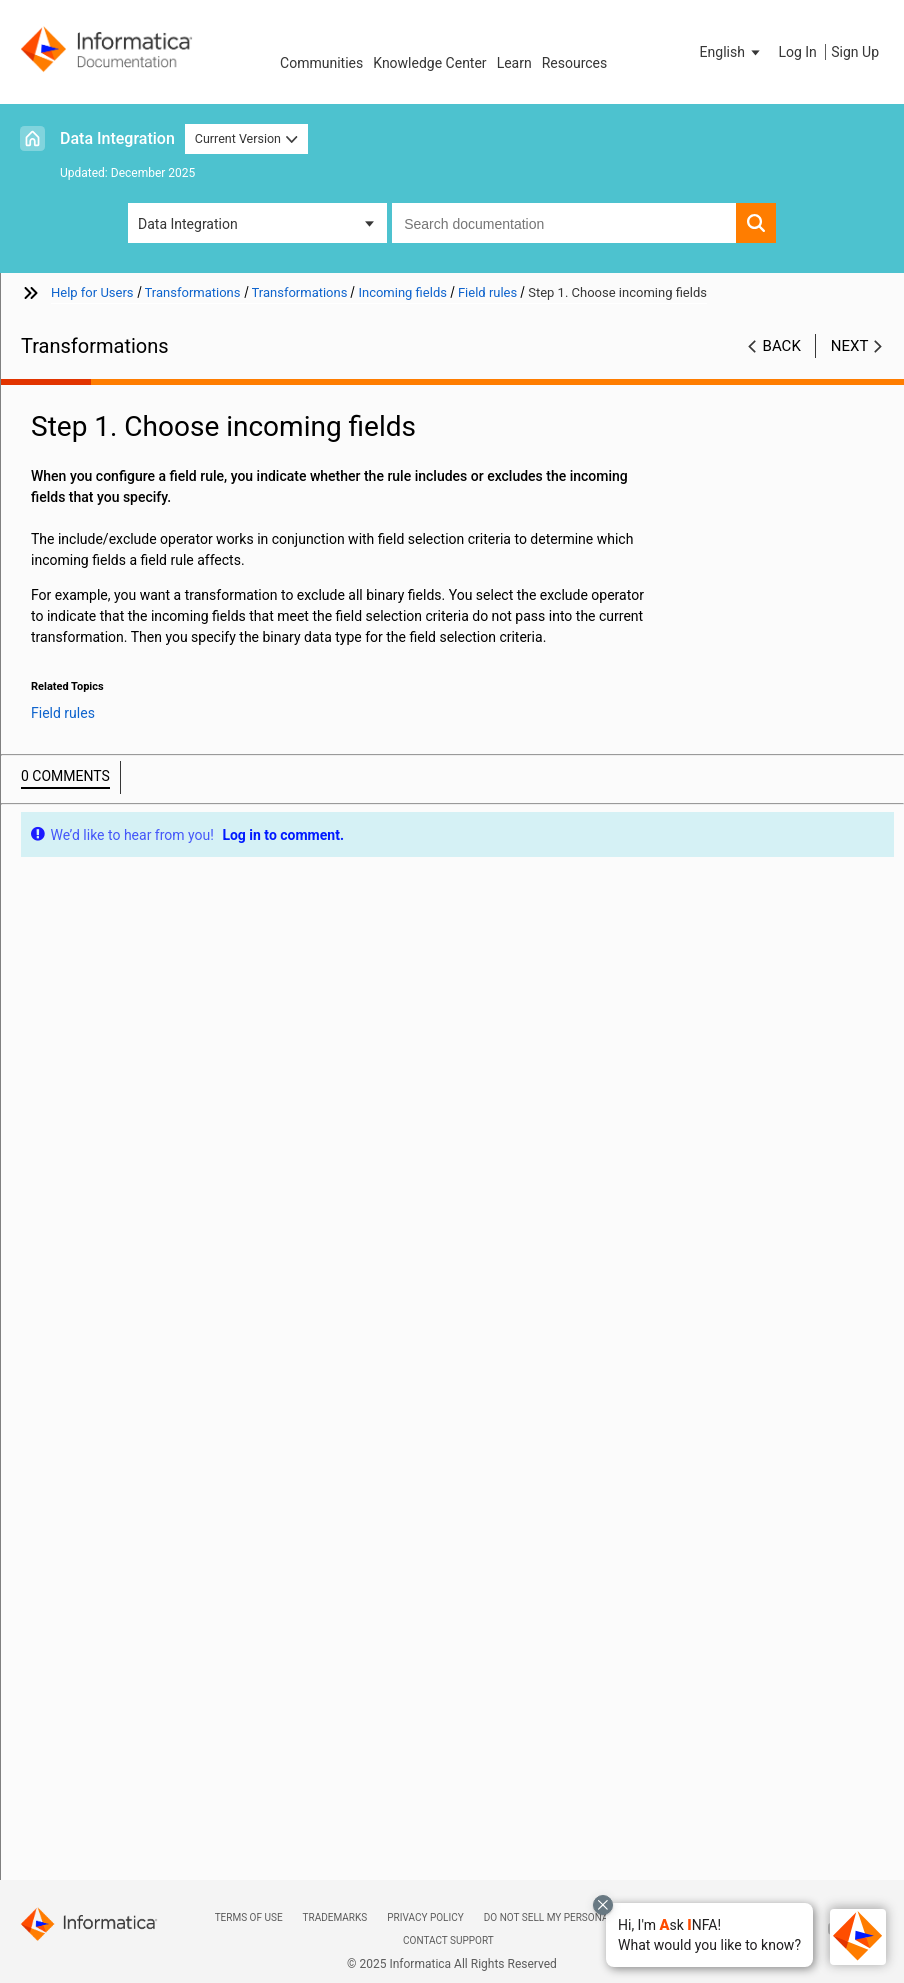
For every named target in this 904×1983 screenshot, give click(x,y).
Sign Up (855, 52)
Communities (321, 63)
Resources (575, 63)
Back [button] (782, 346)
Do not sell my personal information (583, 1917)
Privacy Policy (425, 1917)
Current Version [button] (247, 138)
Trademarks (335, 1917)
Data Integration (117, 138)
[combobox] (564, 223)
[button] (709, 1935)
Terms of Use (249, 1917)
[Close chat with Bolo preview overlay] (603, 1905)
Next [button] (850, 346)
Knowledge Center (429, 63)
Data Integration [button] (188, 224)
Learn (514, 63)
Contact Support (448, 1940)
